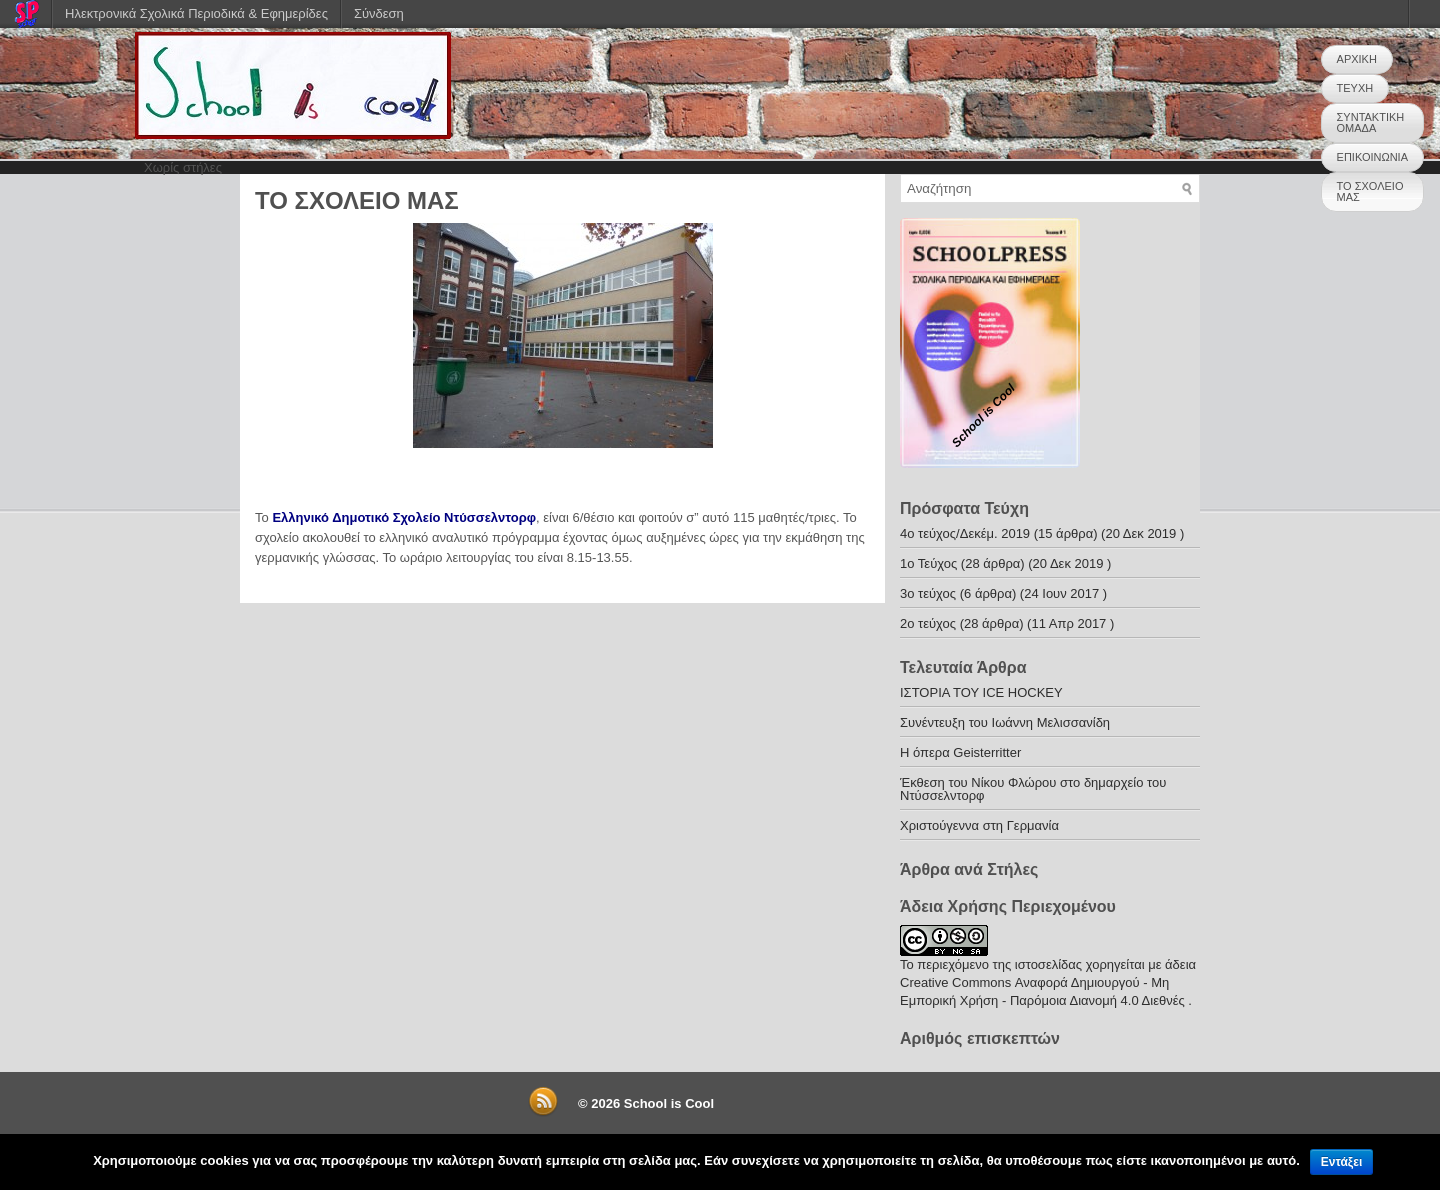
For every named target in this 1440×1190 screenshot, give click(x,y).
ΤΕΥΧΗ (1355, 88)
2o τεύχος (928, 623)
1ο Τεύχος (928, 563)
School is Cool (669, 1103)
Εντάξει (1341, 1162)
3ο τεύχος (928, 593)
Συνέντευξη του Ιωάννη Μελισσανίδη (1005, 722)
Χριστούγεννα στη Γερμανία (979, 825)
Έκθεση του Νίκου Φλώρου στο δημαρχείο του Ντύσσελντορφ (1033, 789)
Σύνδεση (379, 13)
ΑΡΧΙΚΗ (1357, 59)
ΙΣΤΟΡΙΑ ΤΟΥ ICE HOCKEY (981, 692)
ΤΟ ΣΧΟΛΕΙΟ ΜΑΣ (1370, 191)
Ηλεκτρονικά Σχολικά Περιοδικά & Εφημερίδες (196, 13)
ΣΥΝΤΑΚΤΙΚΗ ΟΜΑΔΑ (1371, 122)
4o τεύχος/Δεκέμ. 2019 (965, 533)
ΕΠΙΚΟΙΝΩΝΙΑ (1372, 157)
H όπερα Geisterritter (960, 752)
